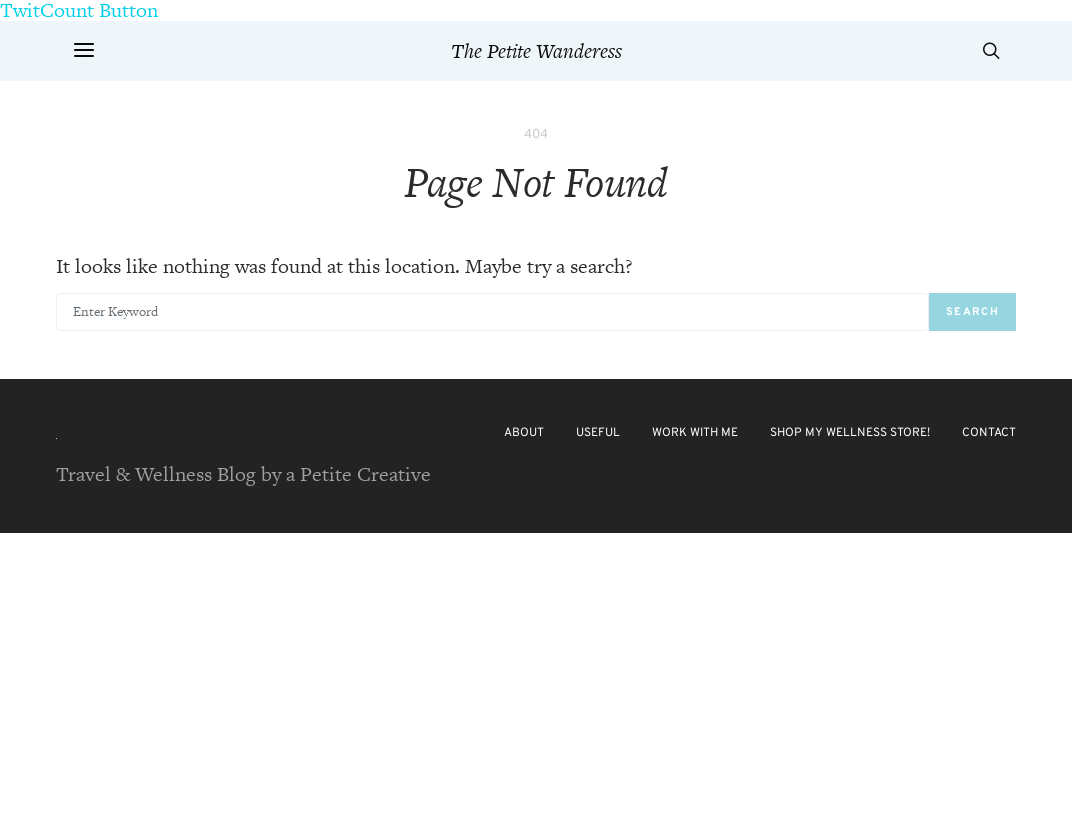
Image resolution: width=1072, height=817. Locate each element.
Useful (598, 433)
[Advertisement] (536, 673)
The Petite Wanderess (536, 51)
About (524, 433)
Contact (989, 433)
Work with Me (695, 433)
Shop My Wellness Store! (850, 433)
